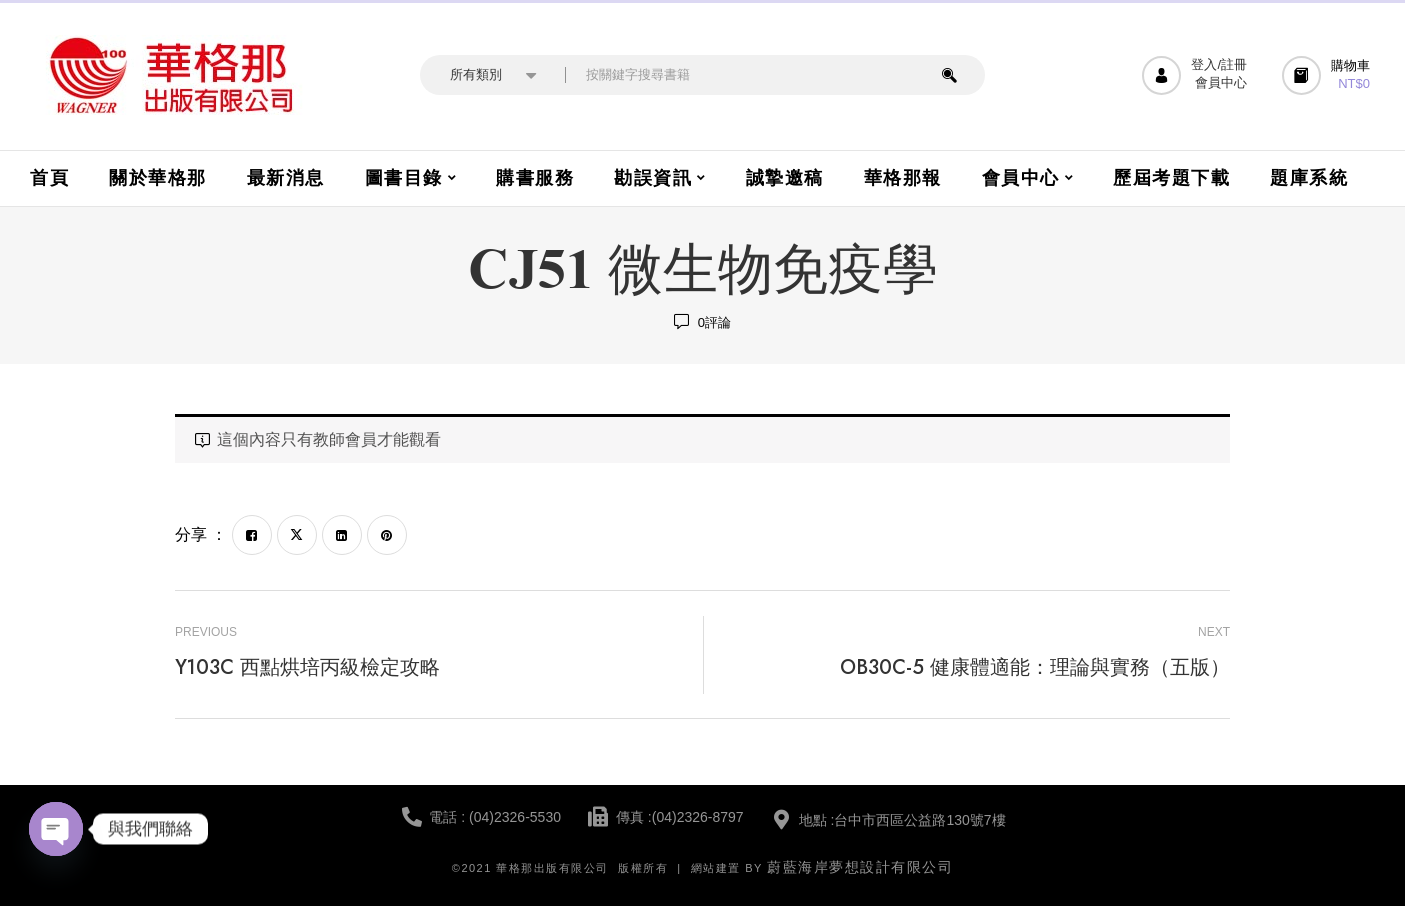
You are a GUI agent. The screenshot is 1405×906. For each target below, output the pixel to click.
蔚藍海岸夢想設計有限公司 (860, 867)
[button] (1328, 75)
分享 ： (201, 534)
